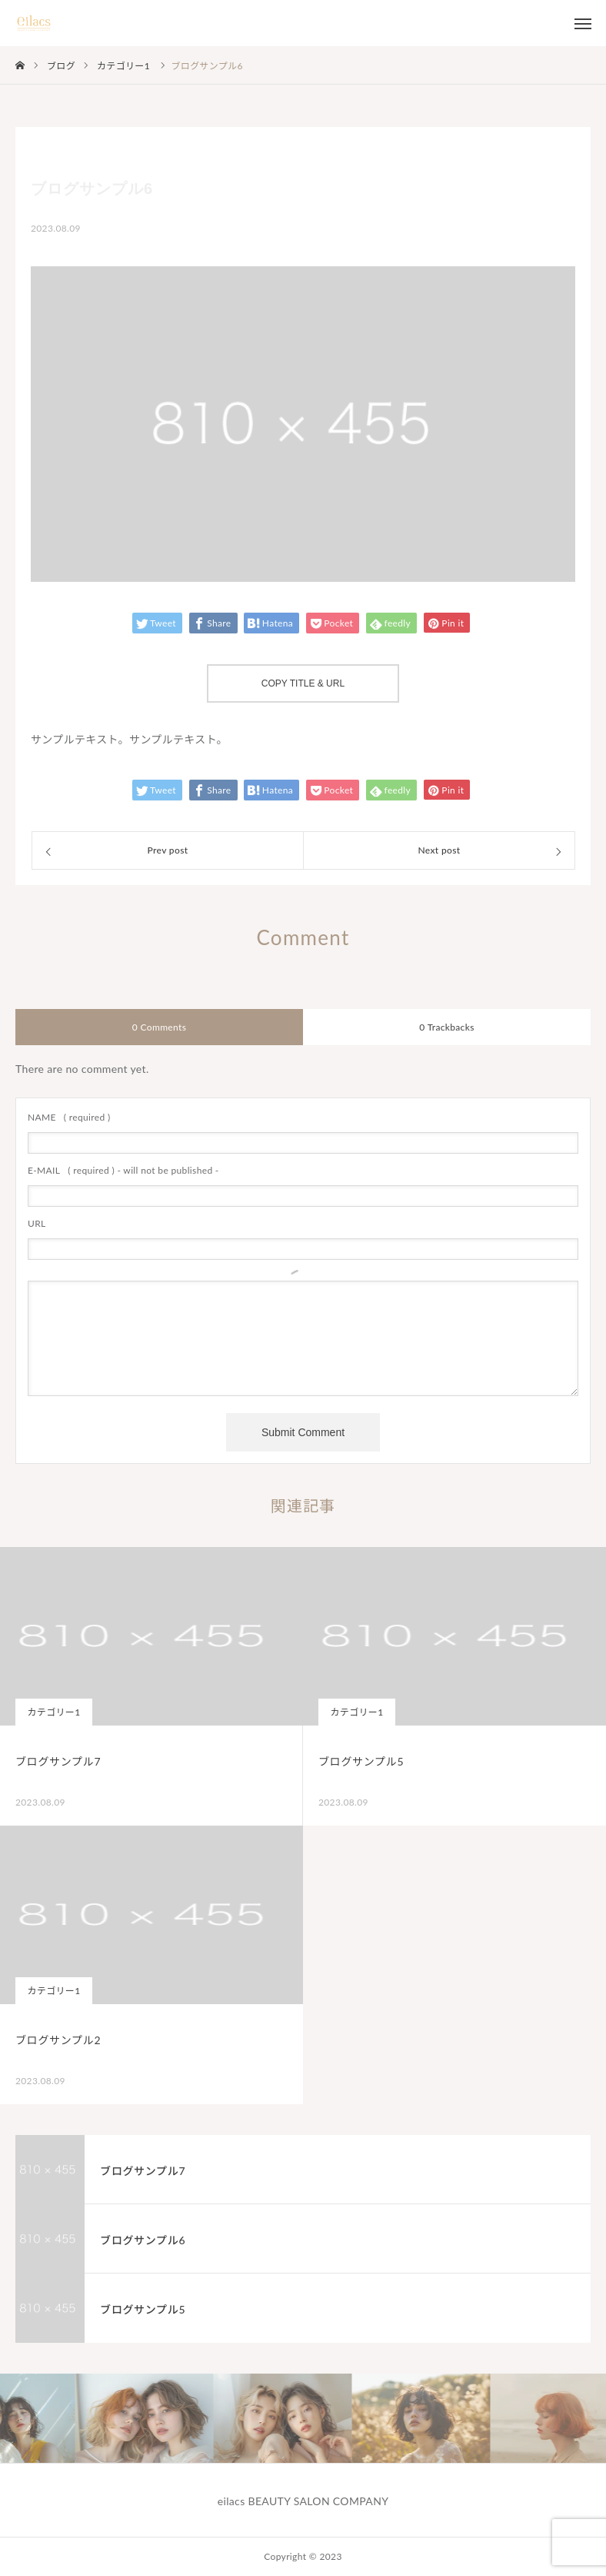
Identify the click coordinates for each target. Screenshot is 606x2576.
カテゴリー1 (53, 1712)
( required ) (69, 1117)
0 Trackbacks (446, 1027)
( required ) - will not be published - (123, 1170)
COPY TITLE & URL (303, 683)
